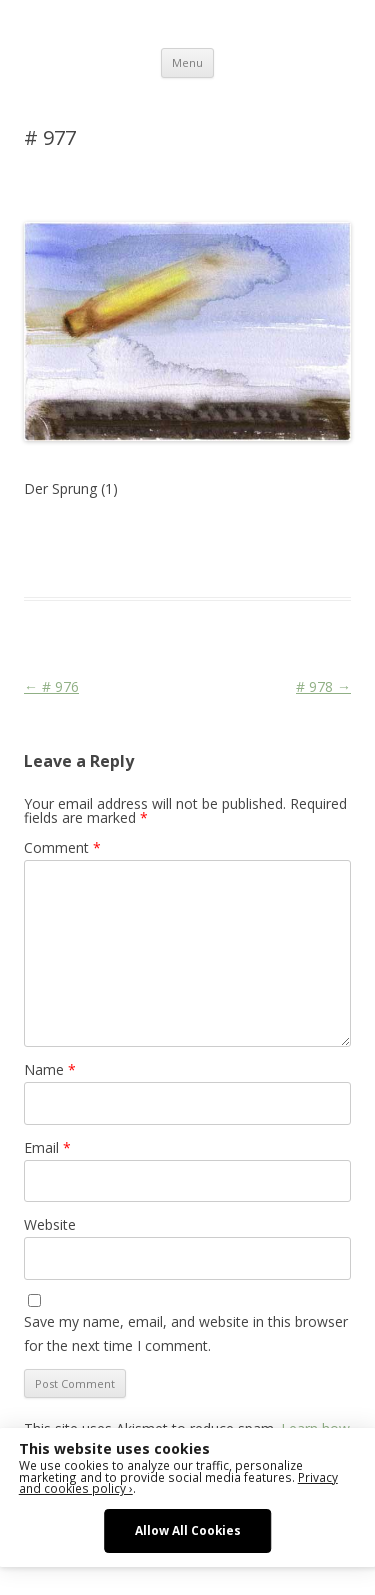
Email (47, 1147)
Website (50, 1224)
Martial (324, 537)
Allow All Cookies (188, 1530)
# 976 (51, 686)
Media (43, 561)
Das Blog (201, 537)
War (134, 561)
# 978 (323, 686)
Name (50, 1069)
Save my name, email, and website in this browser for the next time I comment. (186, 1333)
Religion (92, 561)
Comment (62, 847)
